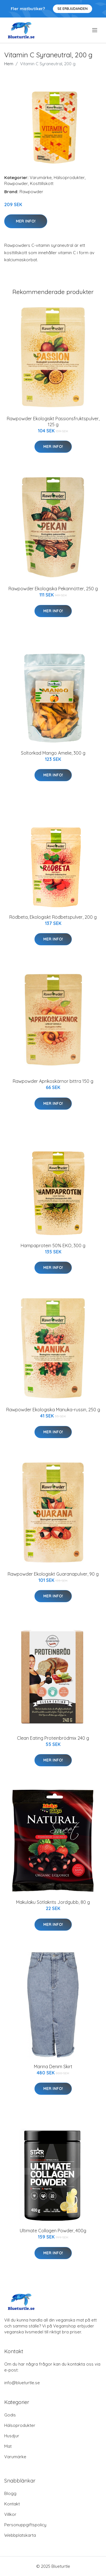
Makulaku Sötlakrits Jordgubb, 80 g (53, 1902)
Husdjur (11, 2435)
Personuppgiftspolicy (25, 2524)
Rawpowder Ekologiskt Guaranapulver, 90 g (53, 1574)
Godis (10, 2415)
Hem (8, 63)
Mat (8, 2446)
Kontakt (12, 2504)
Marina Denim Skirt (53, 2066)
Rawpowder (16, 183)
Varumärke (41, 177)
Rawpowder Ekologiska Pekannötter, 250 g (53, 588)
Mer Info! (26, 221)
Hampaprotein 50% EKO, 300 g (53, 1245)
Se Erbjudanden (72, 8)
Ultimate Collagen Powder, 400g (53, 2230)
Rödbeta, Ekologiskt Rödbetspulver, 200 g (53, 917)
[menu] (95, 30)
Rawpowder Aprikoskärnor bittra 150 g (53, 1081)
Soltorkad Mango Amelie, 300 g (53, 753)
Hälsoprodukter (69, 177)
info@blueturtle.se (22, 2382)
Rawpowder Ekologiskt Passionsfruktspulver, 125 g (53, 421)
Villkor (10, 2514)
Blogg (10, 2493)
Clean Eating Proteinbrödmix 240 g (53, 1738)
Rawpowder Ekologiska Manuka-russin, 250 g (53, 1409)
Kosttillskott (41, 183)
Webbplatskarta (20, 2535)
